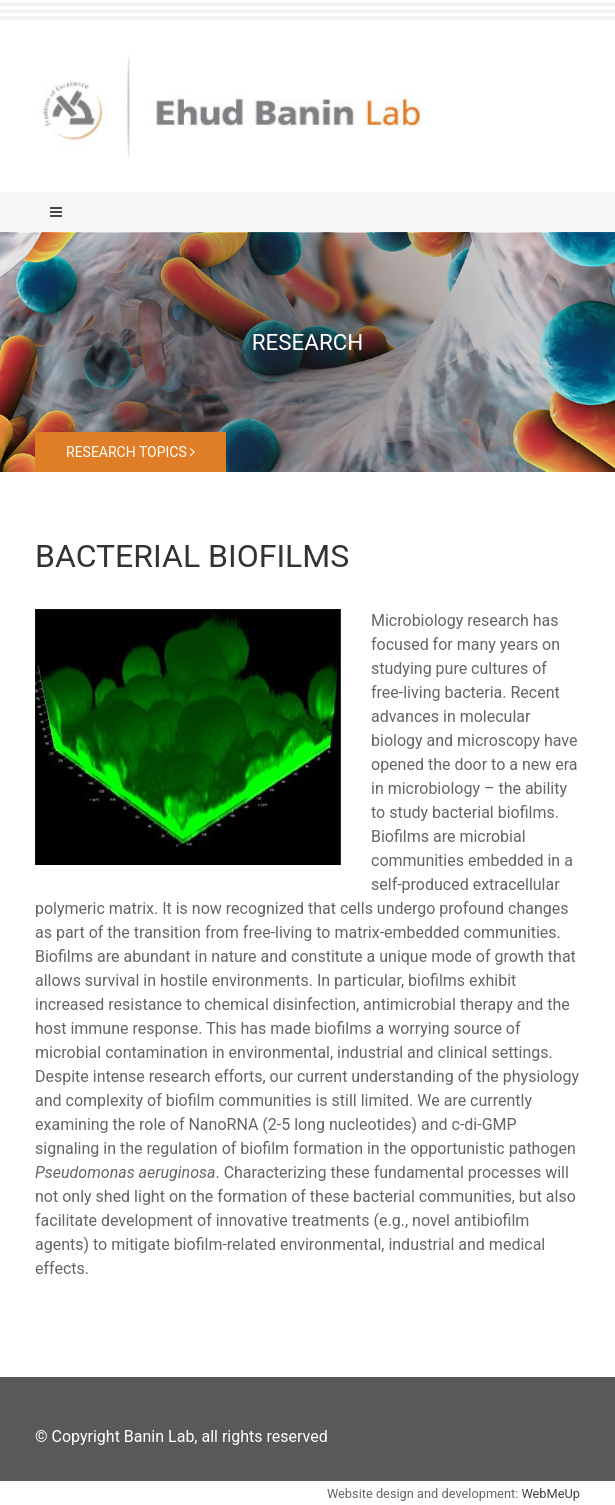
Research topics (130, 452)
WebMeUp (550, 1493)
